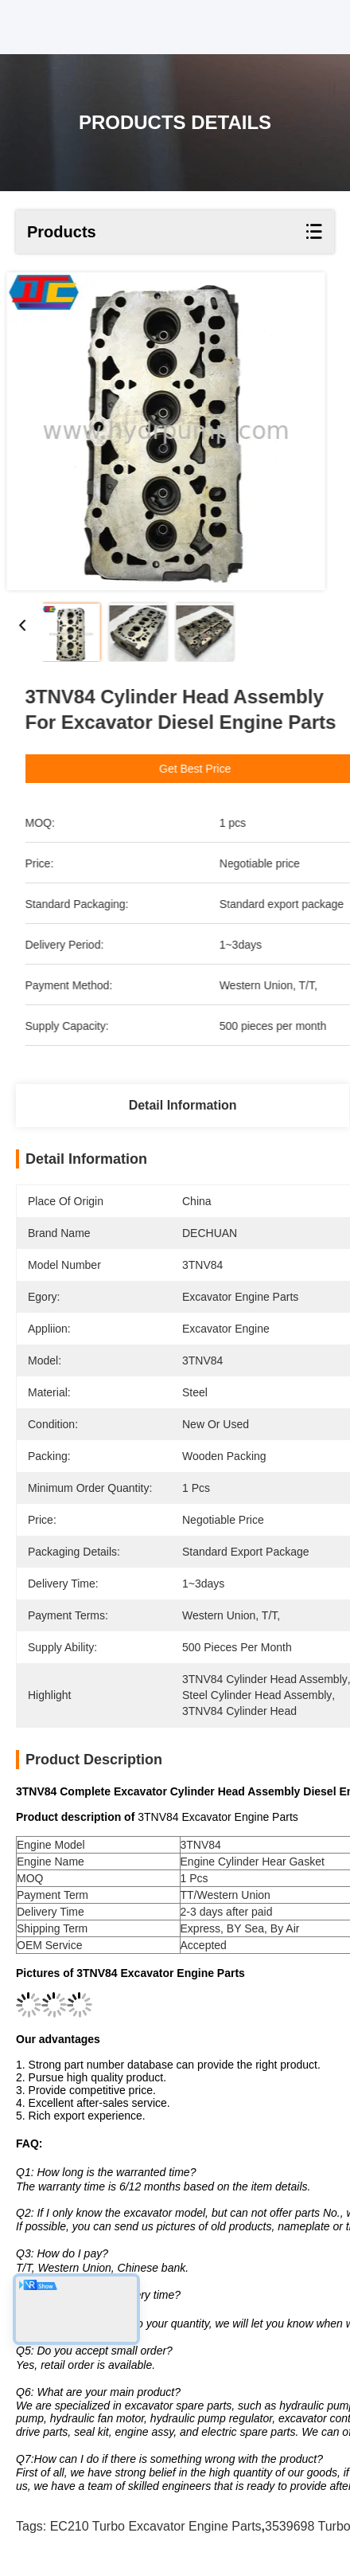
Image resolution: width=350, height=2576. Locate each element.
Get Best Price (226, 768)
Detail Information (183, 1105)
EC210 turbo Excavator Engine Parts (156, 2526)
